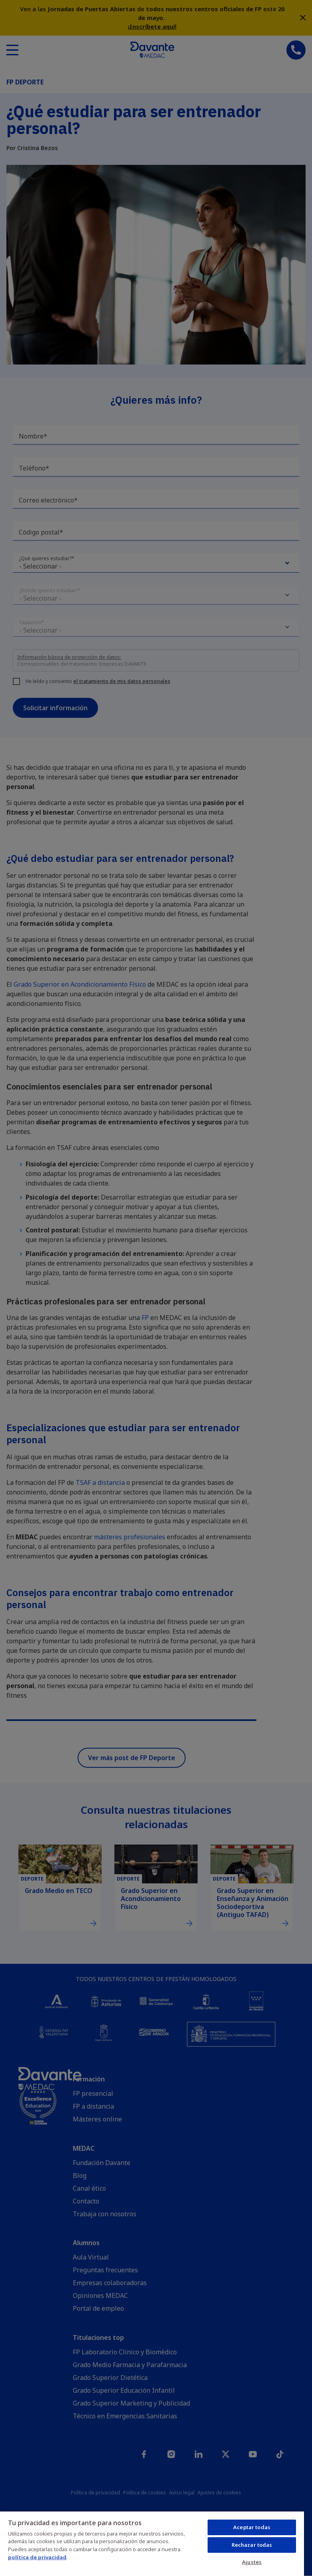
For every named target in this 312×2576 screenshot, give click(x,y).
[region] (152, 2543)
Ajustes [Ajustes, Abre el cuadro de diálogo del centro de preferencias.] (252, 2562)
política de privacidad (37, 2557)
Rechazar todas (252, 2544)
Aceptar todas (251, 2527)
